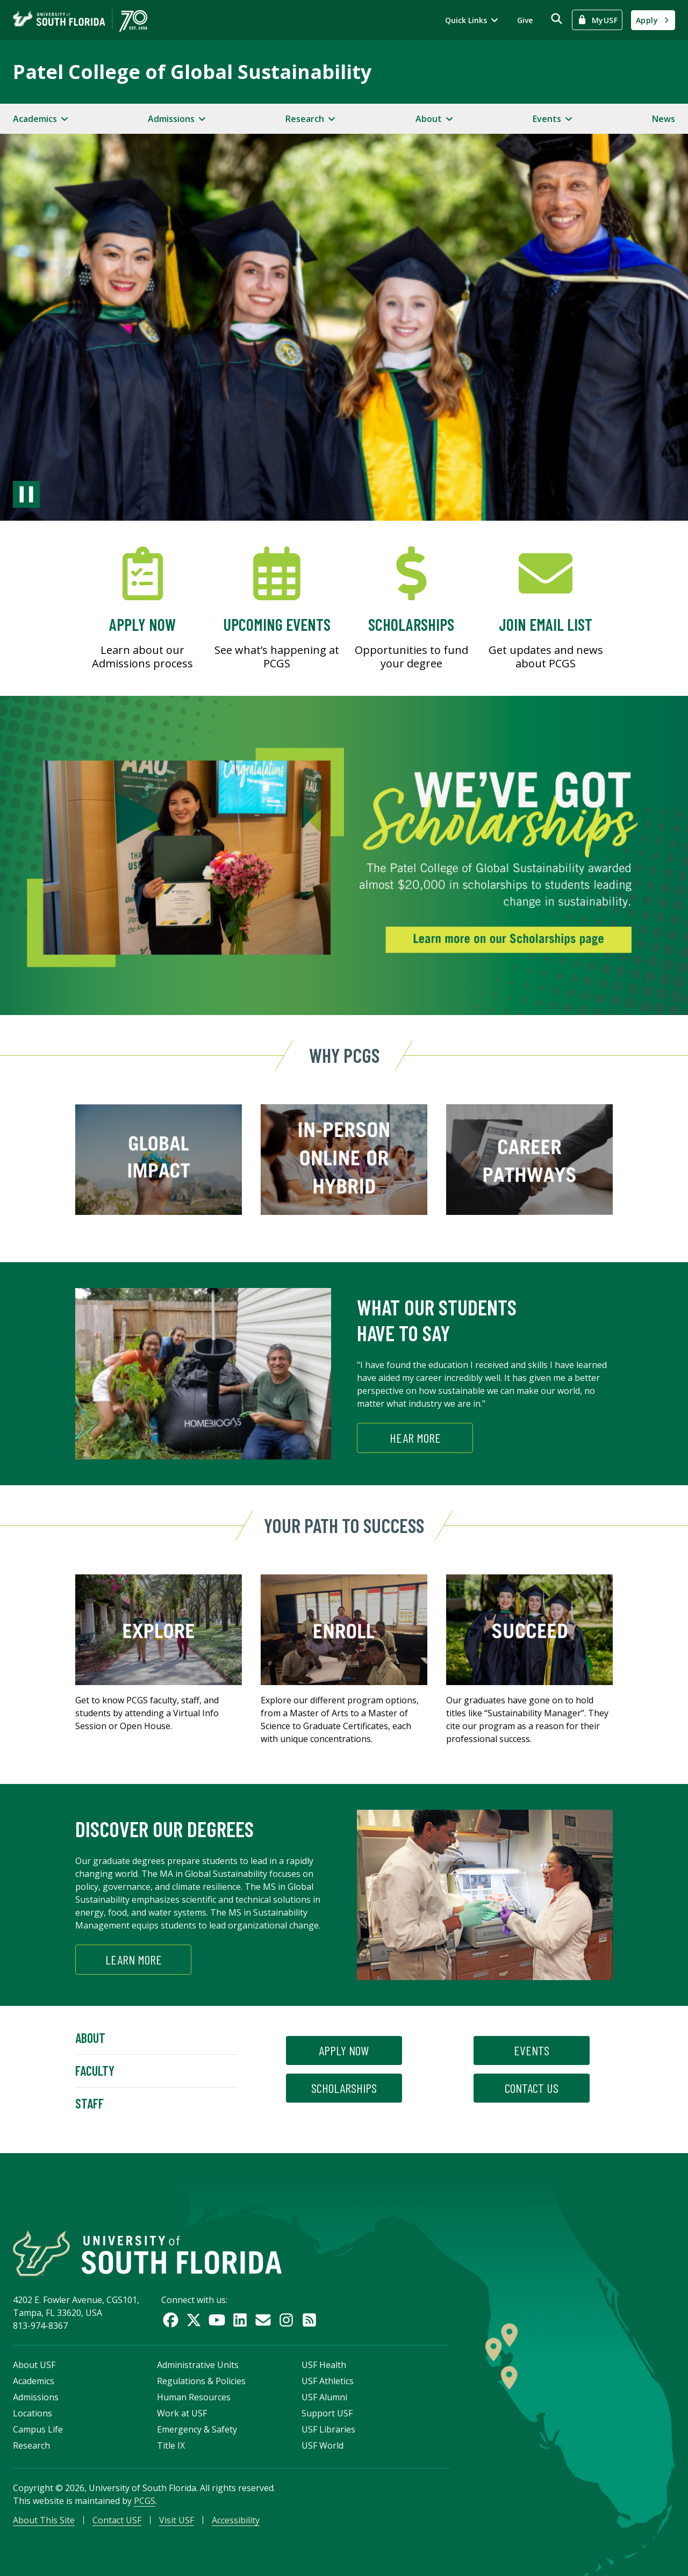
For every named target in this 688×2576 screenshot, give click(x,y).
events (531, 2050)
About (90, 2038)
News (663, 119)
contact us (531, 2088)
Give (525, 20)
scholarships (344, 2088)
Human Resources (194, 2397)
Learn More (133, 1959)
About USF (34, 2365)
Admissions (36, 2397)
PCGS (144, 2501)
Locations (32, 2413)
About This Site (44, 2520)
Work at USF (182, 2413)
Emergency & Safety (197, 2429)
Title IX (171, 2445)
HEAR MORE (415, 1437)
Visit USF (176, 2520)
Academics (33, 2381)
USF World (322, 2445)
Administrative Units (198, 2365)
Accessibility (236, 2520)
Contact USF (116, 2520)
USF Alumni (324, 2397)
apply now (344, 2050)
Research (31, 2445)
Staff (89, 2103)
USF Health (324, 2365)
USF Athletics (328, 2381)
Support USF (327, 2413)
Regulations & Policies (201, 2381)
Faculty (94, 2070)
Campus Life (38, 2429)
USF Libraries (328, 2429)
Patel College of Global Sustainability (192, 72)
